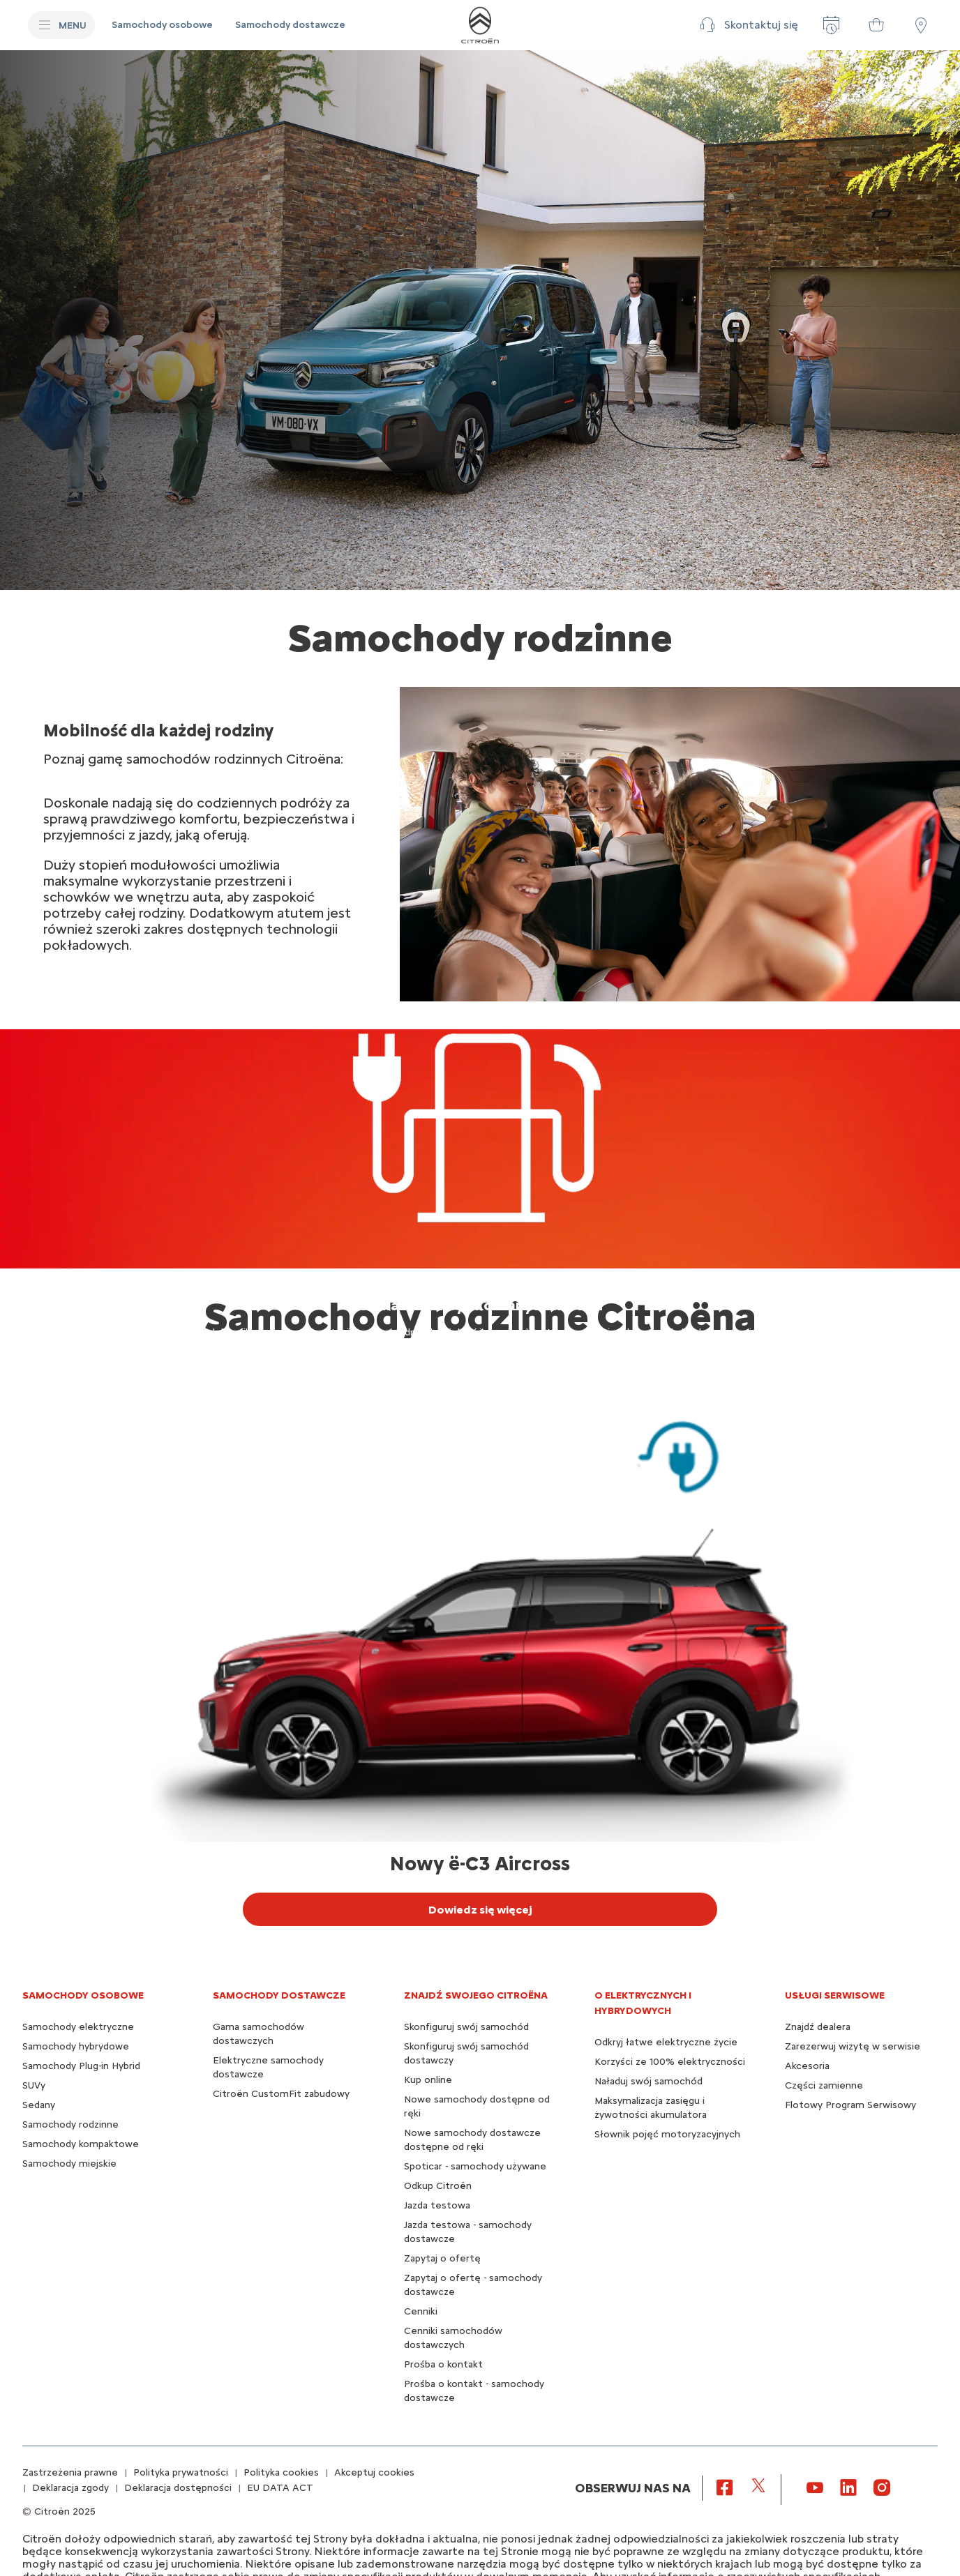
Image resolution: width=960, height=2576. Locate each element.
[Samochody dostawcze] (290, 25)
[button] (747, 25)
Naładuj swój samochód (648, 2081)
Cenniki (420, 2311)
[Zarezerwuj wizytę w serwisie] (831, 25)
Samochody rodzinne (70, 2124)
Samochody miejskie (69, 2163)
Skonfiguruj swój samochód (466, 2027)
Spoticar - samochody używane (475, 2166)
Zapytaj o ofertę (442, 2258)
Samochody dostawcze (279, 1995)
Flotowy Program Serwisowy (850, 2105)
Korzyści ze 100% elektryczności (669, 2062)
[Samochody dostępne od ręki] (876, 25)
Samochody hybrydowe (75, 2046)
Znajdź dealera (817, 2027)
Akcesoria (807, 2066)
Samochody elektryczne (78, 2027)
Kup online (428, 2080)
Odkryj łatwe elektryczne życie (665, 2042)
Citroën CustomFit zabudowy (281, 2094)
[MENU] (61, 25)
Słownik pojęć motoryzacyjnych (667, 2134)
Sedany (38, 2105)
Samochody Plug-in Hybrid (81, 2066)
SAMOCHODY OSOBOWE (83, 1995)
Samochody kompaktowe (80, 2144)
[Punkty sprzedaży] (921, 25)
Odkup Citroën (438, 2186)
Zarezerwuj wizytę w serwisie (852, 2046)
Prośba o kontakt (443, 2364)
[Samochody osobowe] (162, 25)
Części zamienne (824, 2085)
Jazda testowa (437, 2205)
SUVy (33, 2085)
